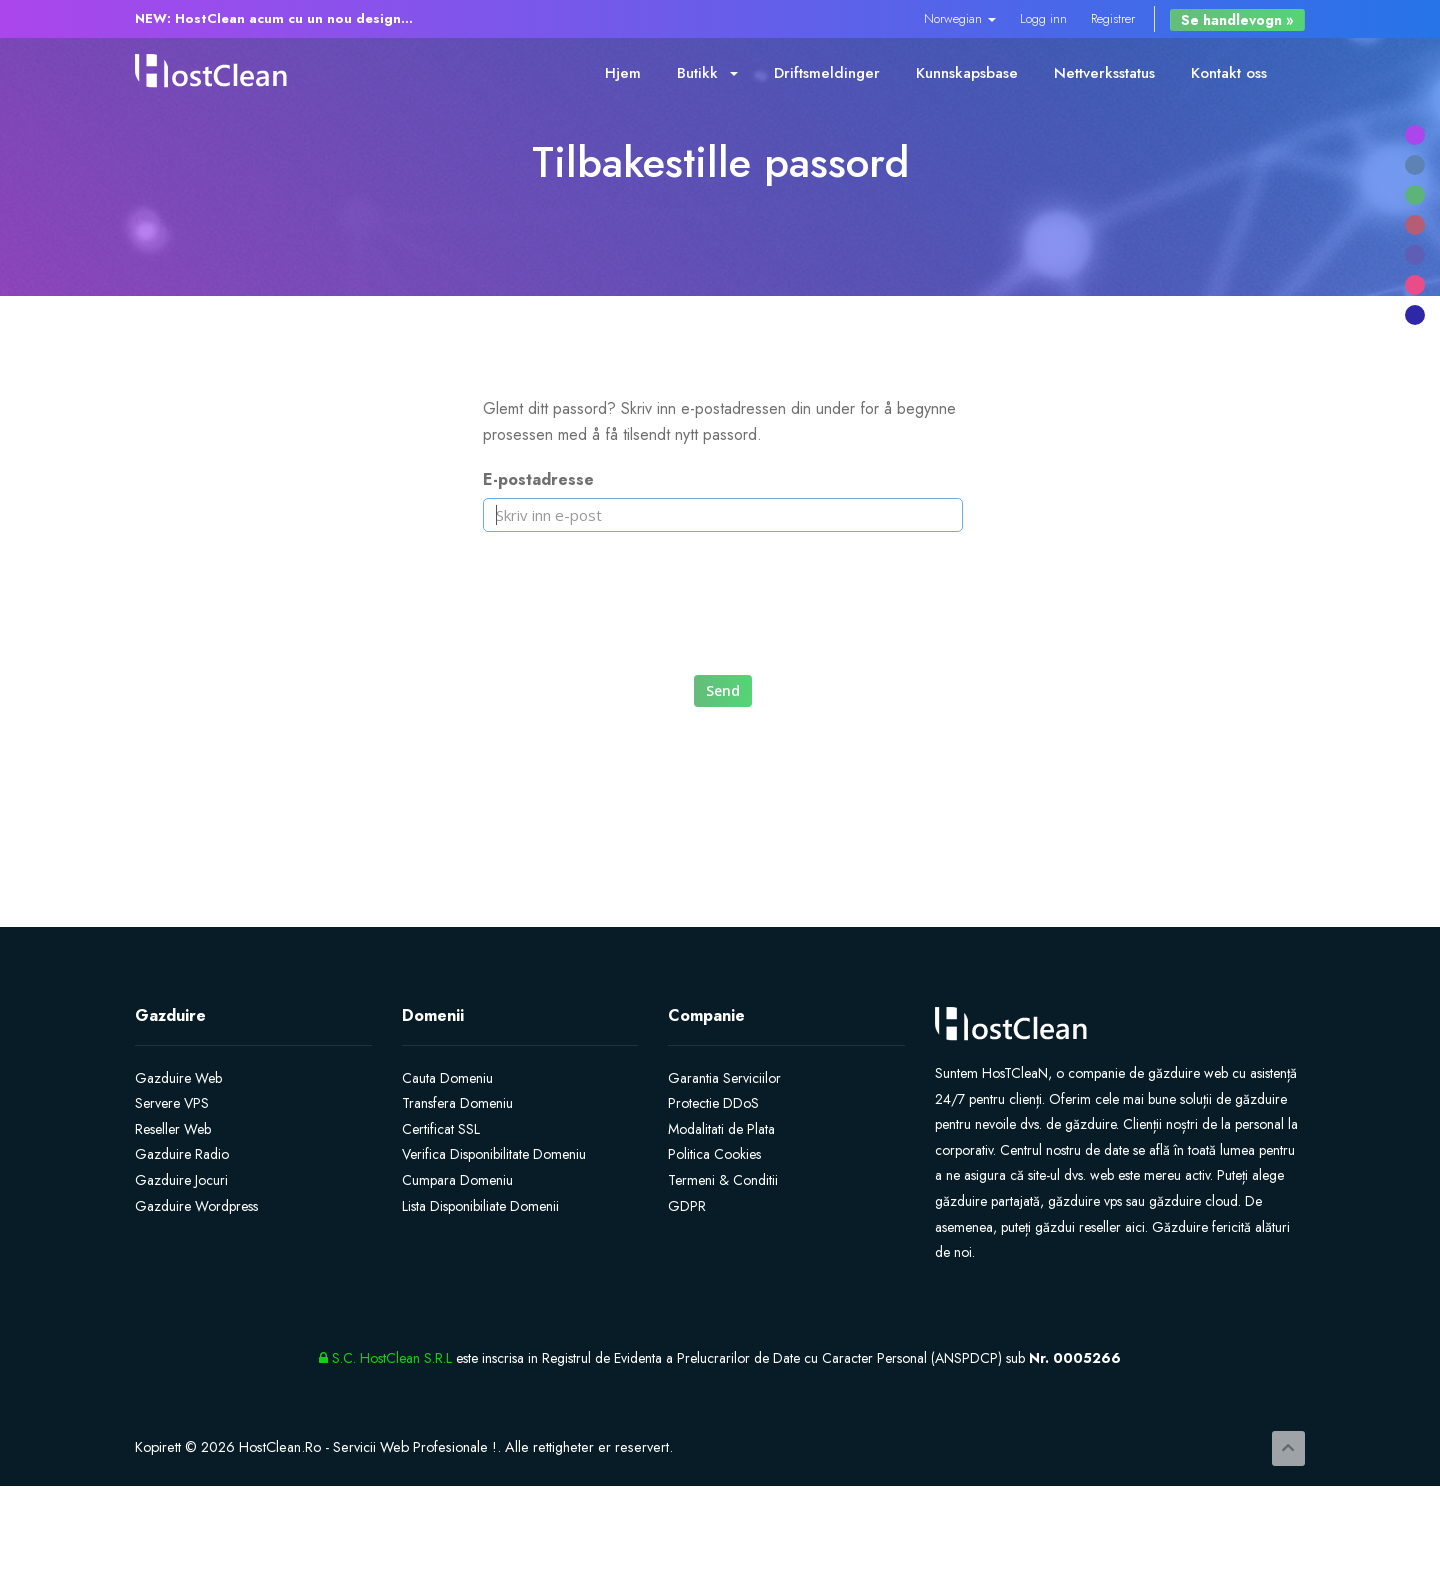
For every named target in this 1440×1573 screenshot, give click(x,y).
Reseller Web (173, 1129)
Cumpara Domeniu (457, 1180)
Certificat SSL (441, 1129)
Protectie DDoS (713, 1103)
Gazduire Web (178, 1078)
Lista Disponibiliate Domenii (480, 1206)
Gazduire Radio (182, 1154)
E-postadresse (538, 479)
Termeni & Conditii (723, 1180)
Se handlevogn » (1237, 20)
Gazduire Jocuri (181, 1180)
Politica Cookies (714, 1154)
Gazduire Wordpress (196, 1206)
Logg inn (1043, 18)
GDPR (687, 1206)
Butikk (707, 73)
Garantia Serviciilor (724, 1078)
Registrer (1113, 18)
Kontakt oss (1229, 73)
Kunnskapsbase (967, 73)
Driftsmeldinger (827, 73)
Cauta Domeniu (447, 1078)
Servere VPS (172, 1103)
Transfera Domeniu (457, 1103)
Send (723, 690)
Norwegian (960, 18)
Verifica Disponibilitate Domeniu (494, 1154)
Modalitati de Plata (721, 1129)
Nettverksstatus (1104, 73)
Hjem (623, 73)
